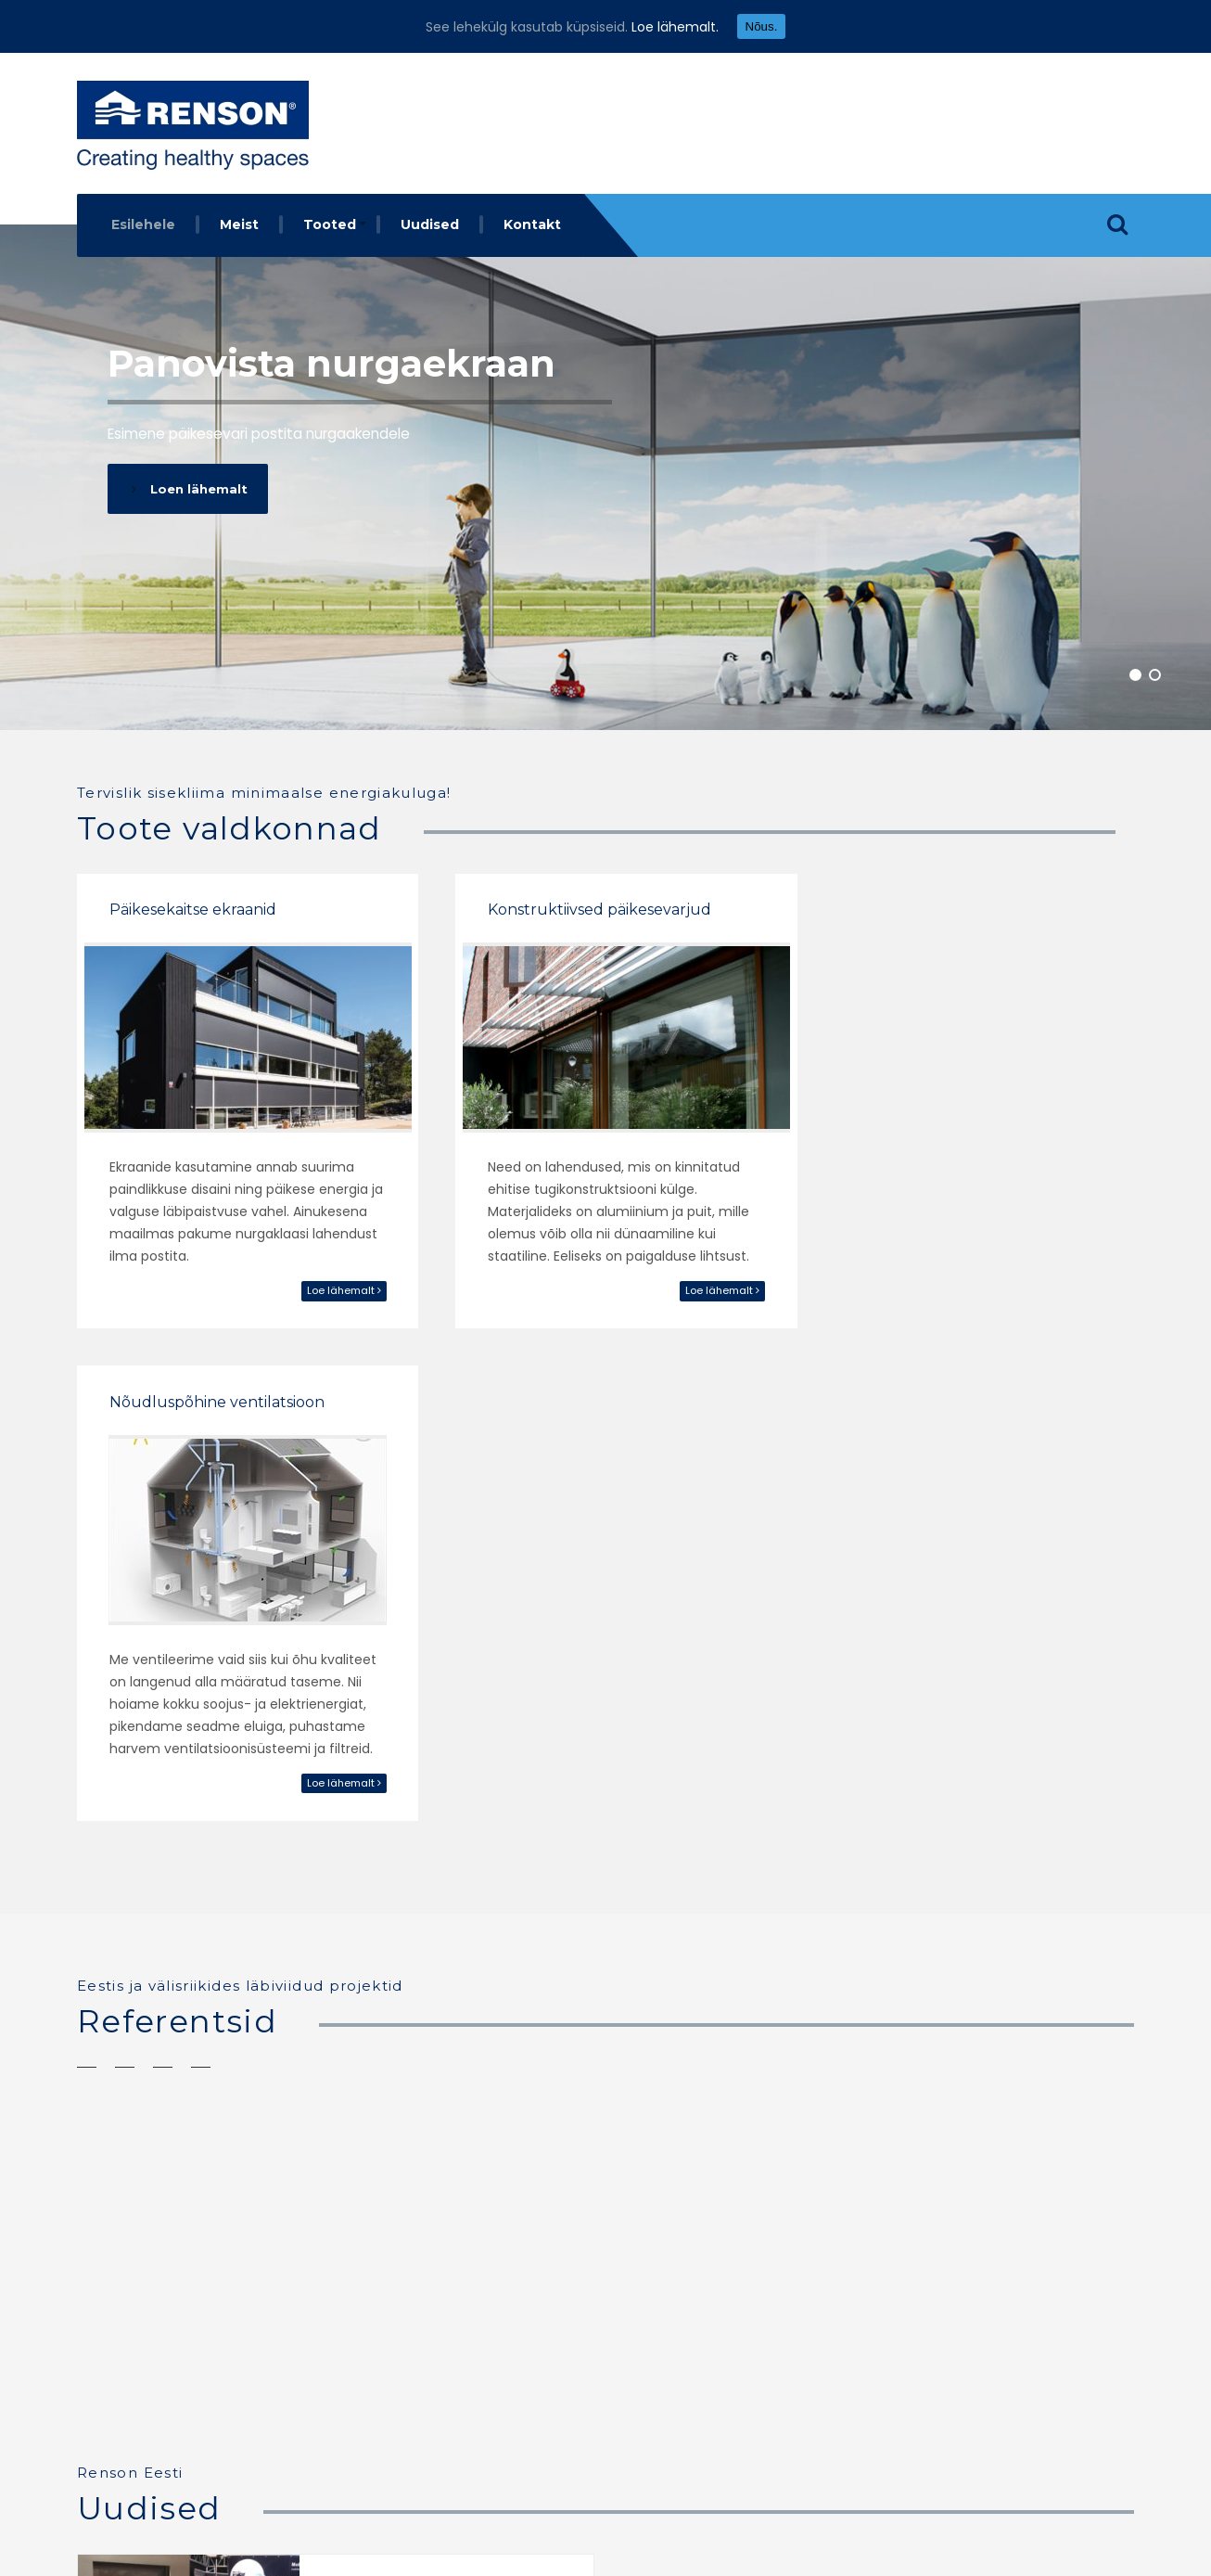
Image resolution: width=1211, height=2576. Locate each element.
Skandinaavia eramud (914, 1834)
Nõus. (762, 26)
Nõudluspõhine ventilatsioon (946, 905)
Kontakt (532, 223)
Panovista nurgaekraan (333, 363)
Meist (239, 223)
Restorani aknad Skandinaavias (582, 1834)
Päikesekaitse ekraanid (192, 905)
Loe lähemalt (329, 1285)
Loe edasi (339, 2183)
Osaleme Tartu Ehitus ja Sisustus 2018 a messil (414, 2116)
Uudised (430, 223)
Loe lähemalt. (675, 27)
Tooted (329, 223)
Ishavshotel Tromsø (177, 1834)
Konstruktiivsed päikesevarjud (585, 905)
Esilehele (143, 223)
